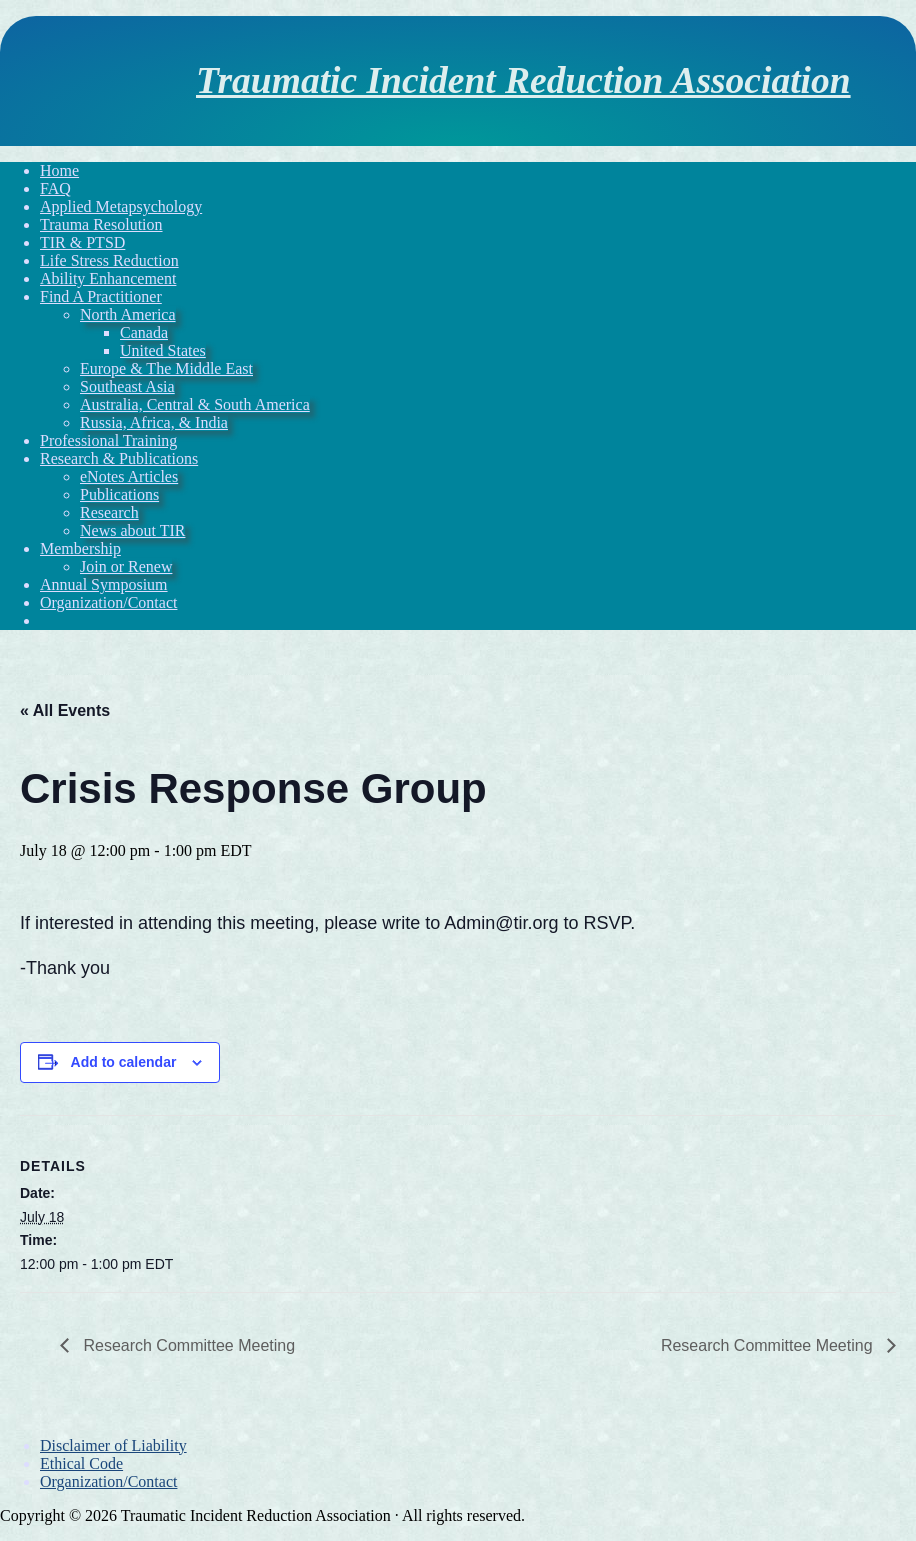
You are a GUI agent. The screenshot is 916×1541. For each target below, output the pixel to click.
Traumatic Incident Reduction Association (523, 80)
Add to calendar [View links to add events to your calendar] (124, 1062)
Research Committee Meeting (187, 1345)
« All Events (65, 710)
